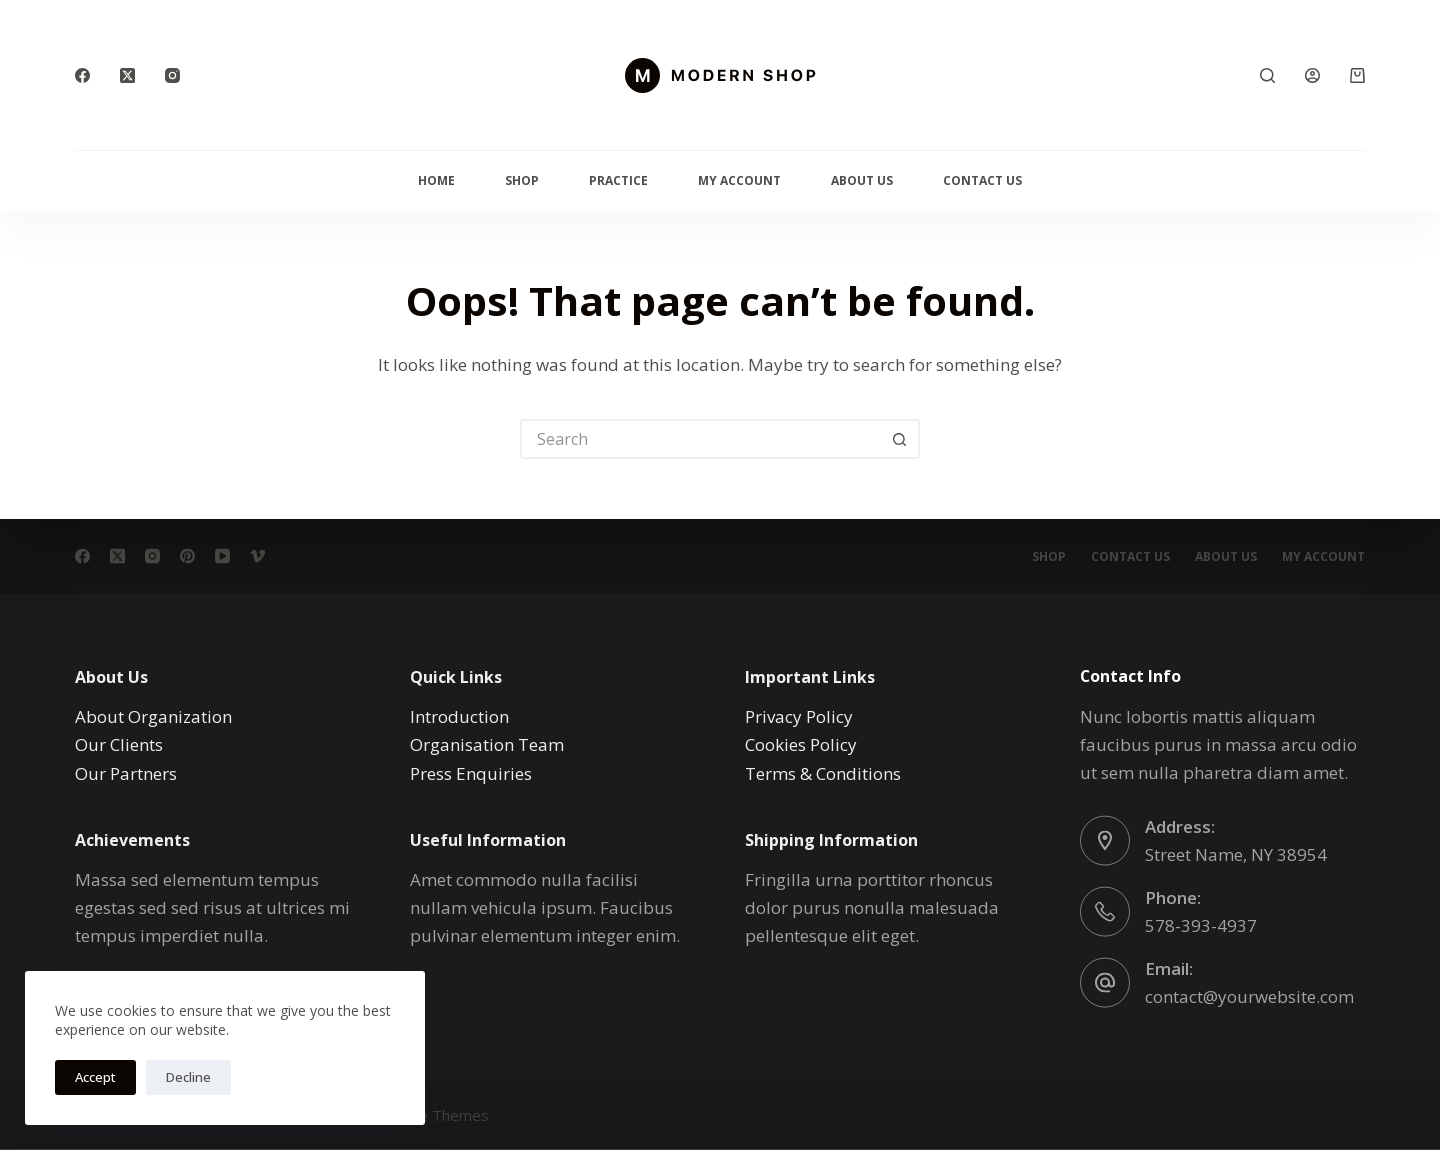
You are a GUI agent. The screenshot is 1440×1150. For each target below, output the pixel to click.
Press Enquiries (471, 772)
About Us (862, 180)
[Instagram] (172, 75)
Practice (618, 180)
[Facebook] (82, 75)
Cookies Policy (801, 744)
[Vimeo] (257, 556)
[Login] (1312, 75)
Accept (95, 1077)
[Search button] (900, 439)
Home (436, 180)
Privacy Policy (799, 716)
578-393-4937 (1201, 924)
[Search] (1267, 75)
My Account (739, 180)
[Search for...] (700, 439)
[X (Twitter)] (127, 75)
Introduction (459, 716)
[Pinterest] (187, 556)
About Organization (153, 716)
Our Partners (126, 772)
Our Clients (119, 744)
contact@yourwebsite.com (1249, 995)
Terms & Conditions (823, 772)
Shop (522, 180)
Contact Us (982, 180)
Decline (188, 1077)
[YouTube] (222, 556)
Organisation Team (487, 744)
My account (1323, 557)
